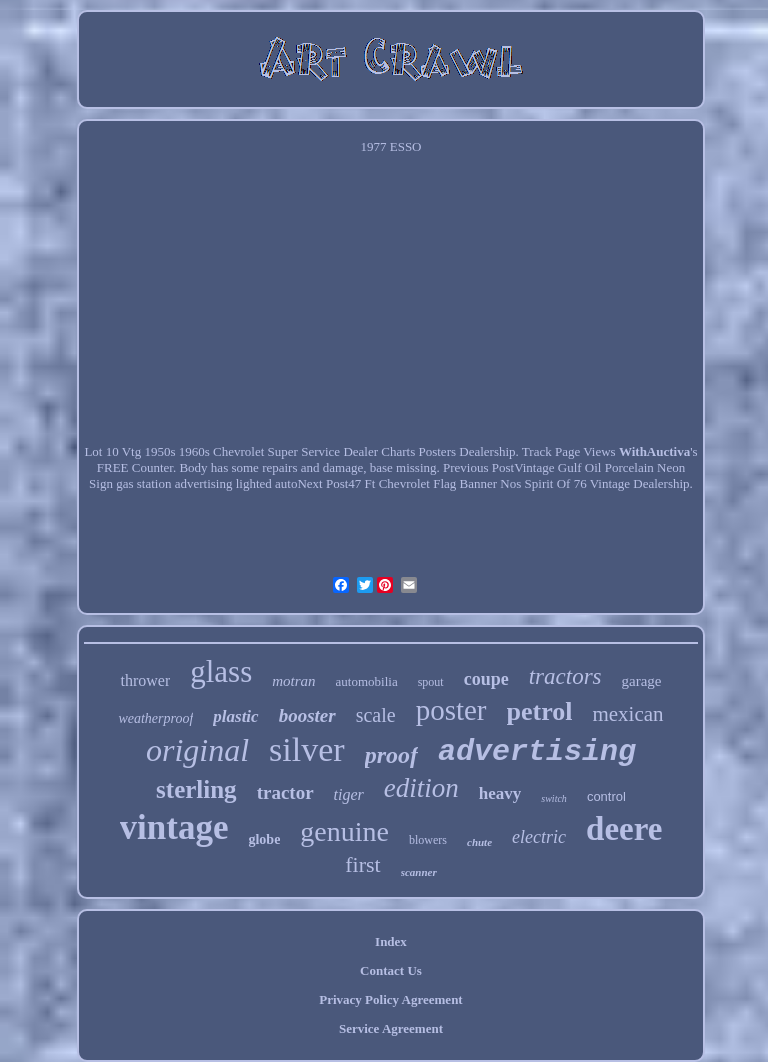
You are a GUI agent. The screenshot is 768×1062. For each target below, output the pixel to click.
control (606, 796)
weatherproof (155, 718)
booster (307, 715)
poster (451, 710)
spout (431, 682)
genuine (344, 831)
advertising (537, 752)
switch (554, 798)
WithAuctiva (654, 451)
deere (624, 829)
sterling (196, 789)
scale (376, 715)
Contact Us (391, 970)
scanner (419, 872)
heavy (500, 793)
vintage (174, 827)
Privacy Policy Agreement (390, 999)
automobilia (367, 681)
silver (307, 749)
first (362, 864)
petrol (540, 711)
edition (421, 788)
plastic (235, 716)
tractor (285, 792)
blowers (428, 840)
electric (539, 837)
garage (642, 681)
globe (264, 839)
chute (479, 842)
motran (293, 681)
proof (391, 755)
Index (391, 941)
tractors (565, 676)
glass (221, 671)
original (197, 750)
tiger (349, 794)
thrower (145, 680)
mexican (627, 714)
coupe (486, 679)
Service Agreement (391, 1028)
